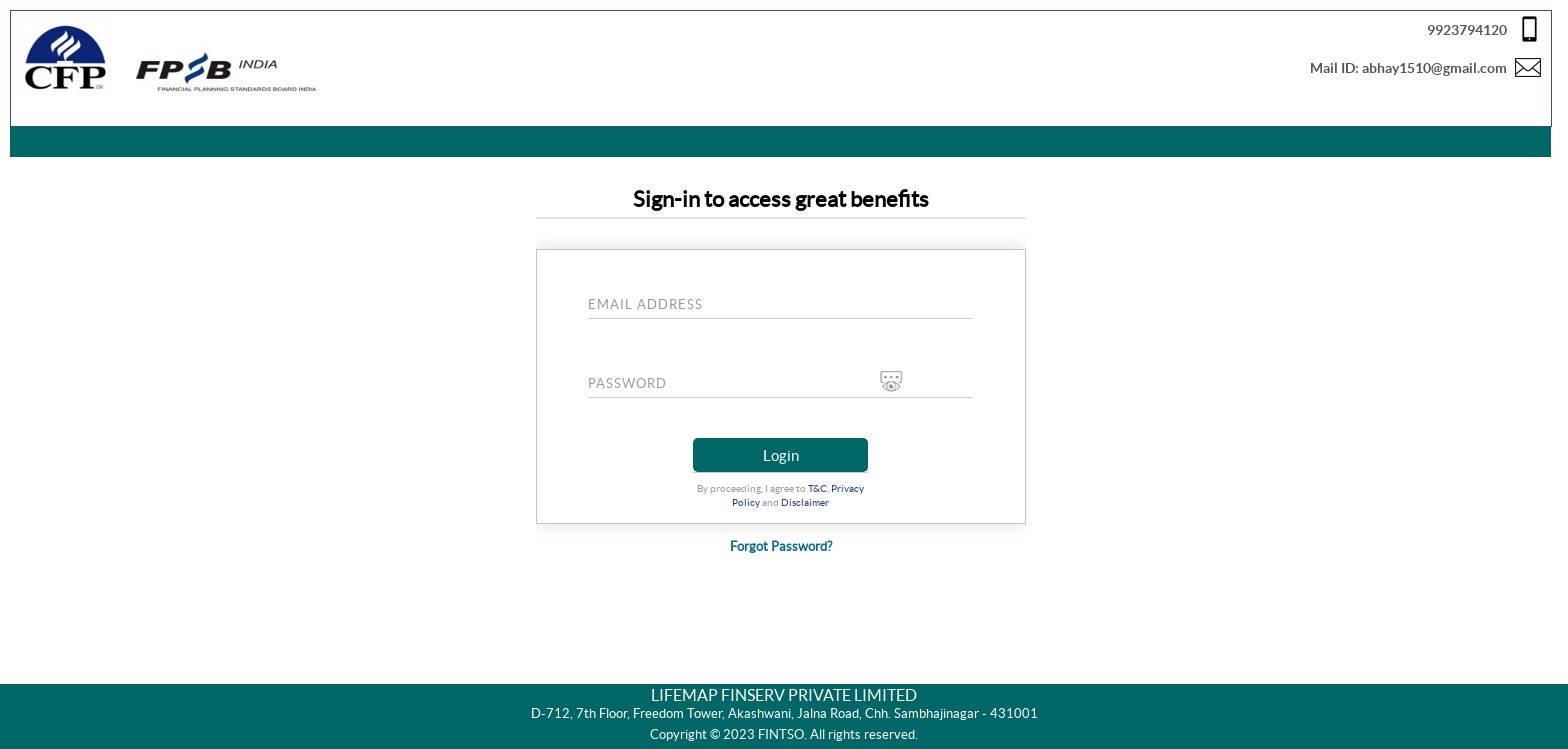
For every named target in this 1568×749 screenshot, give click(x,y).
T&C (817, 488)
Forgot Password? (781, 546)
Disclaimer (805, 502)
